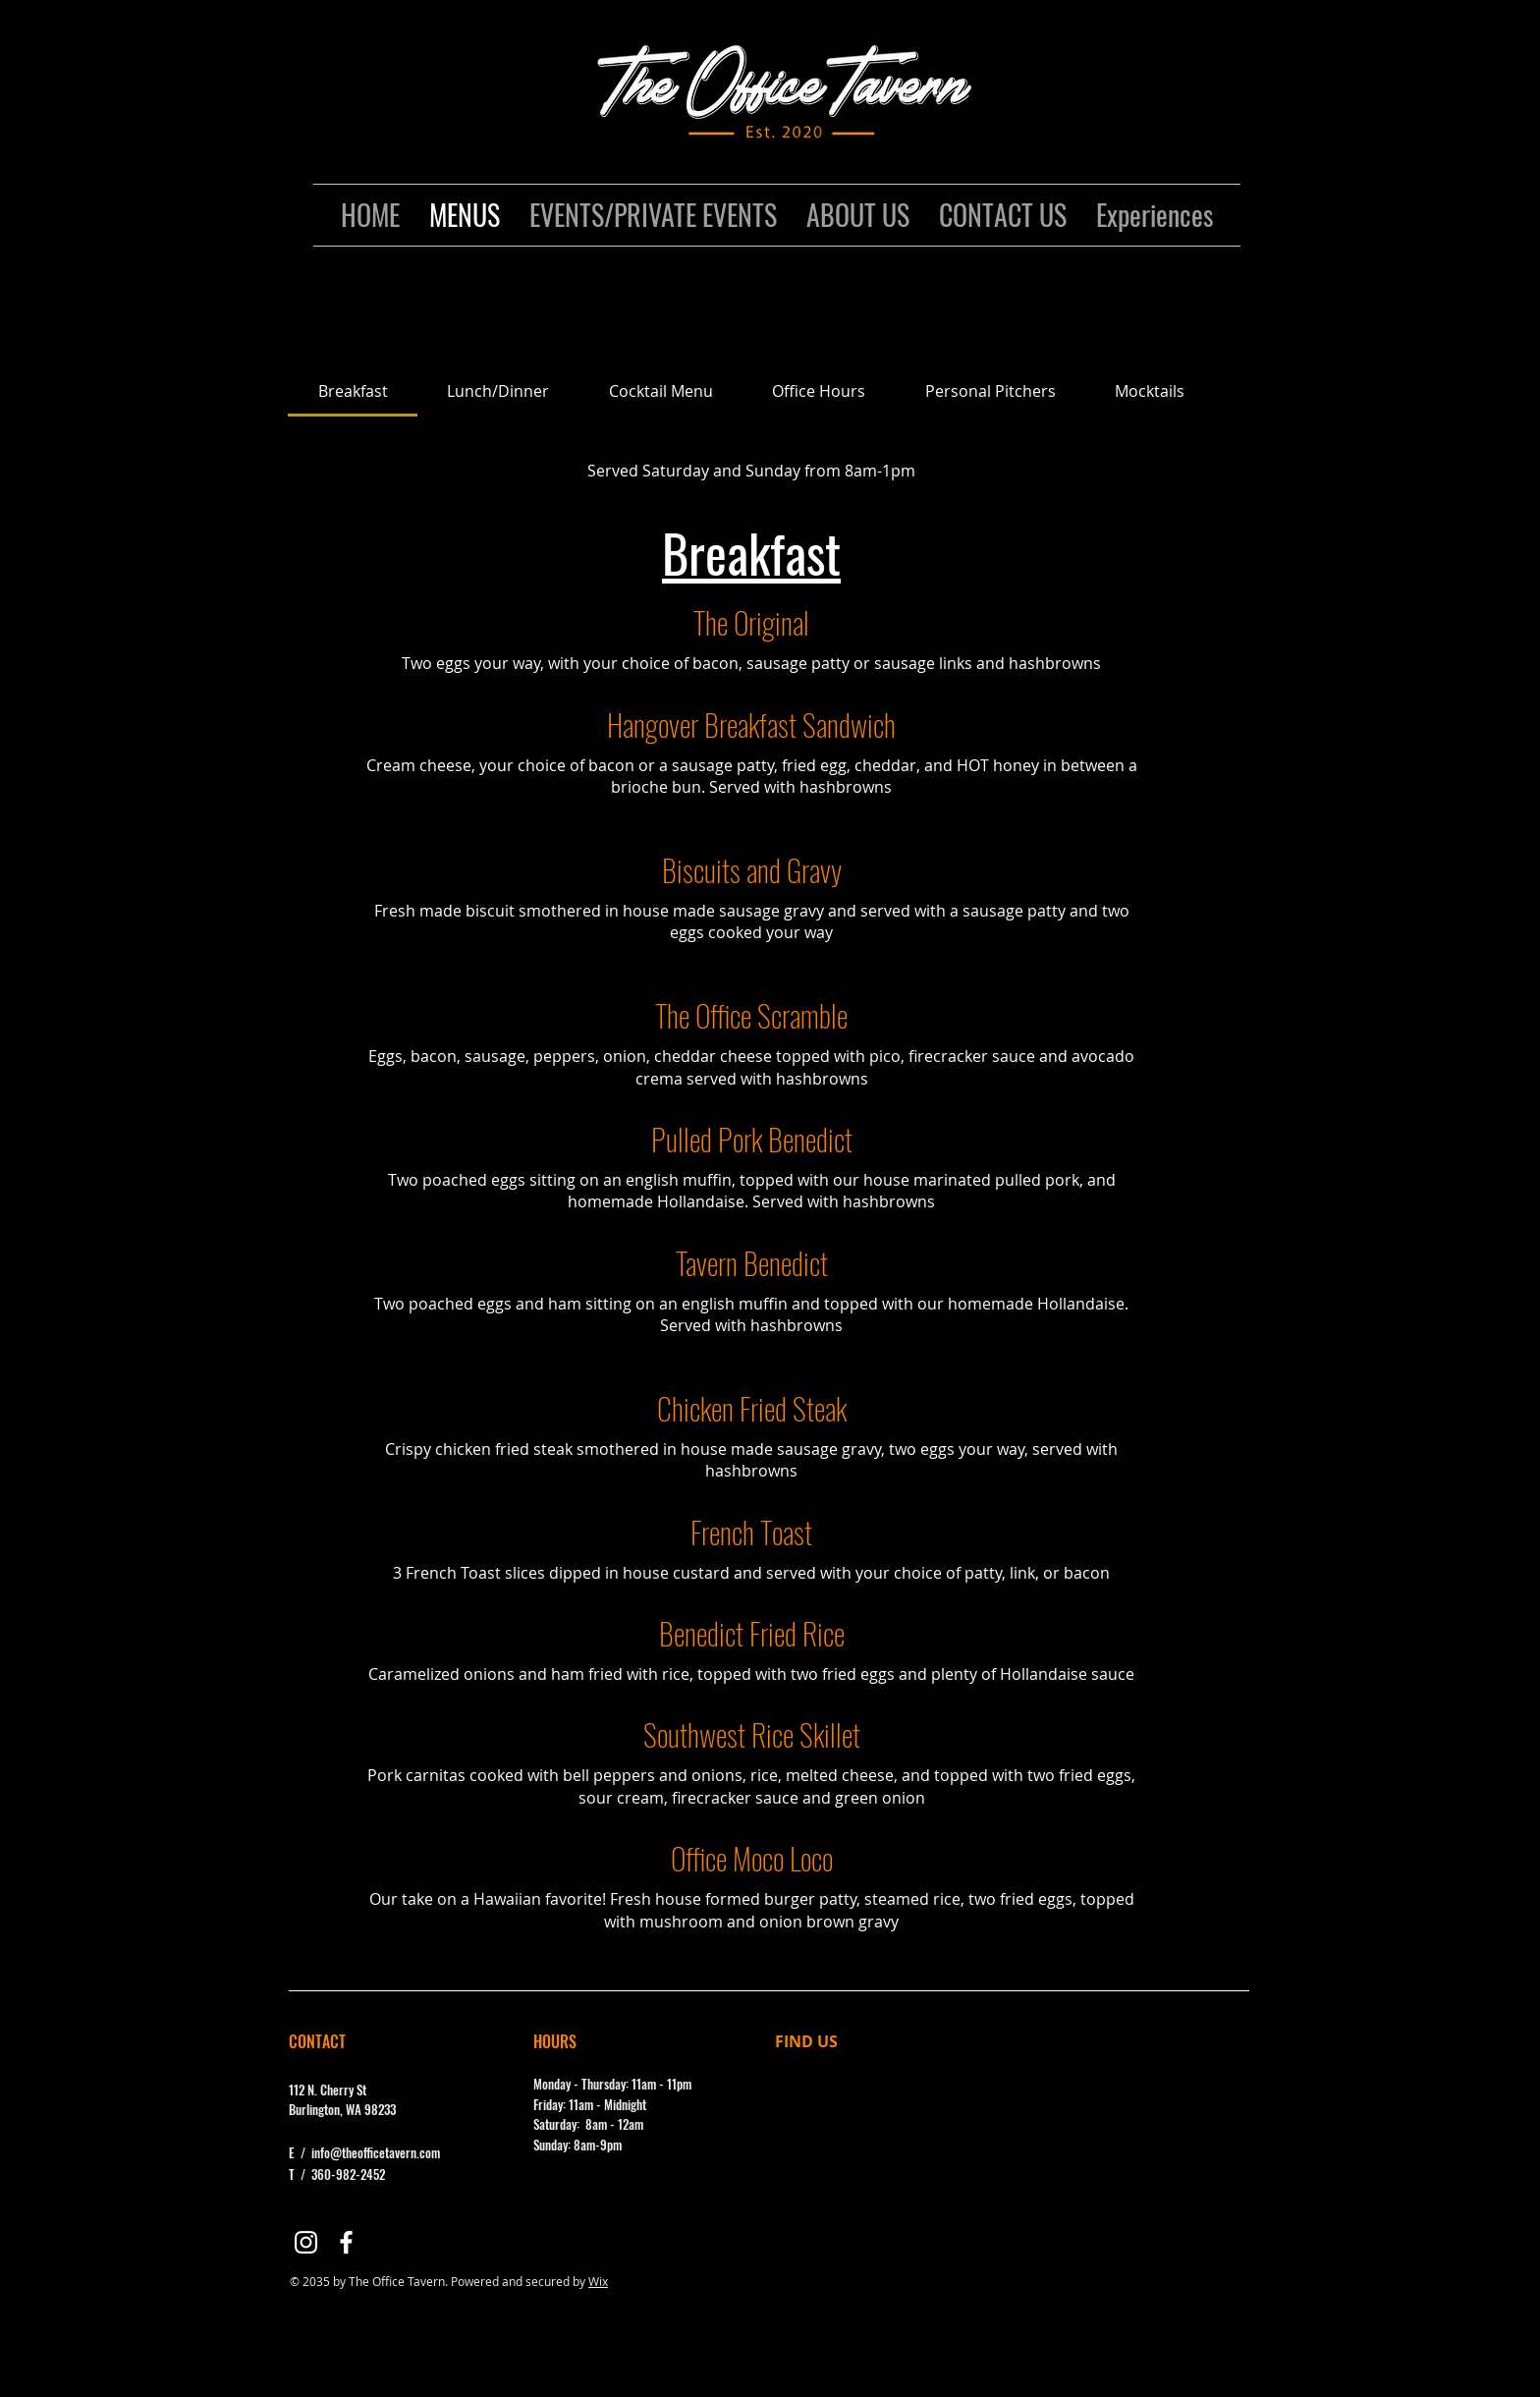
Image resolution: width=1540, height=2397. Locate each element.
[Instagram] (306, 2242)
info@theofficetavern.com (375, 2152)
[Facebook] (346, 2242)
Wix (598, 2281)
